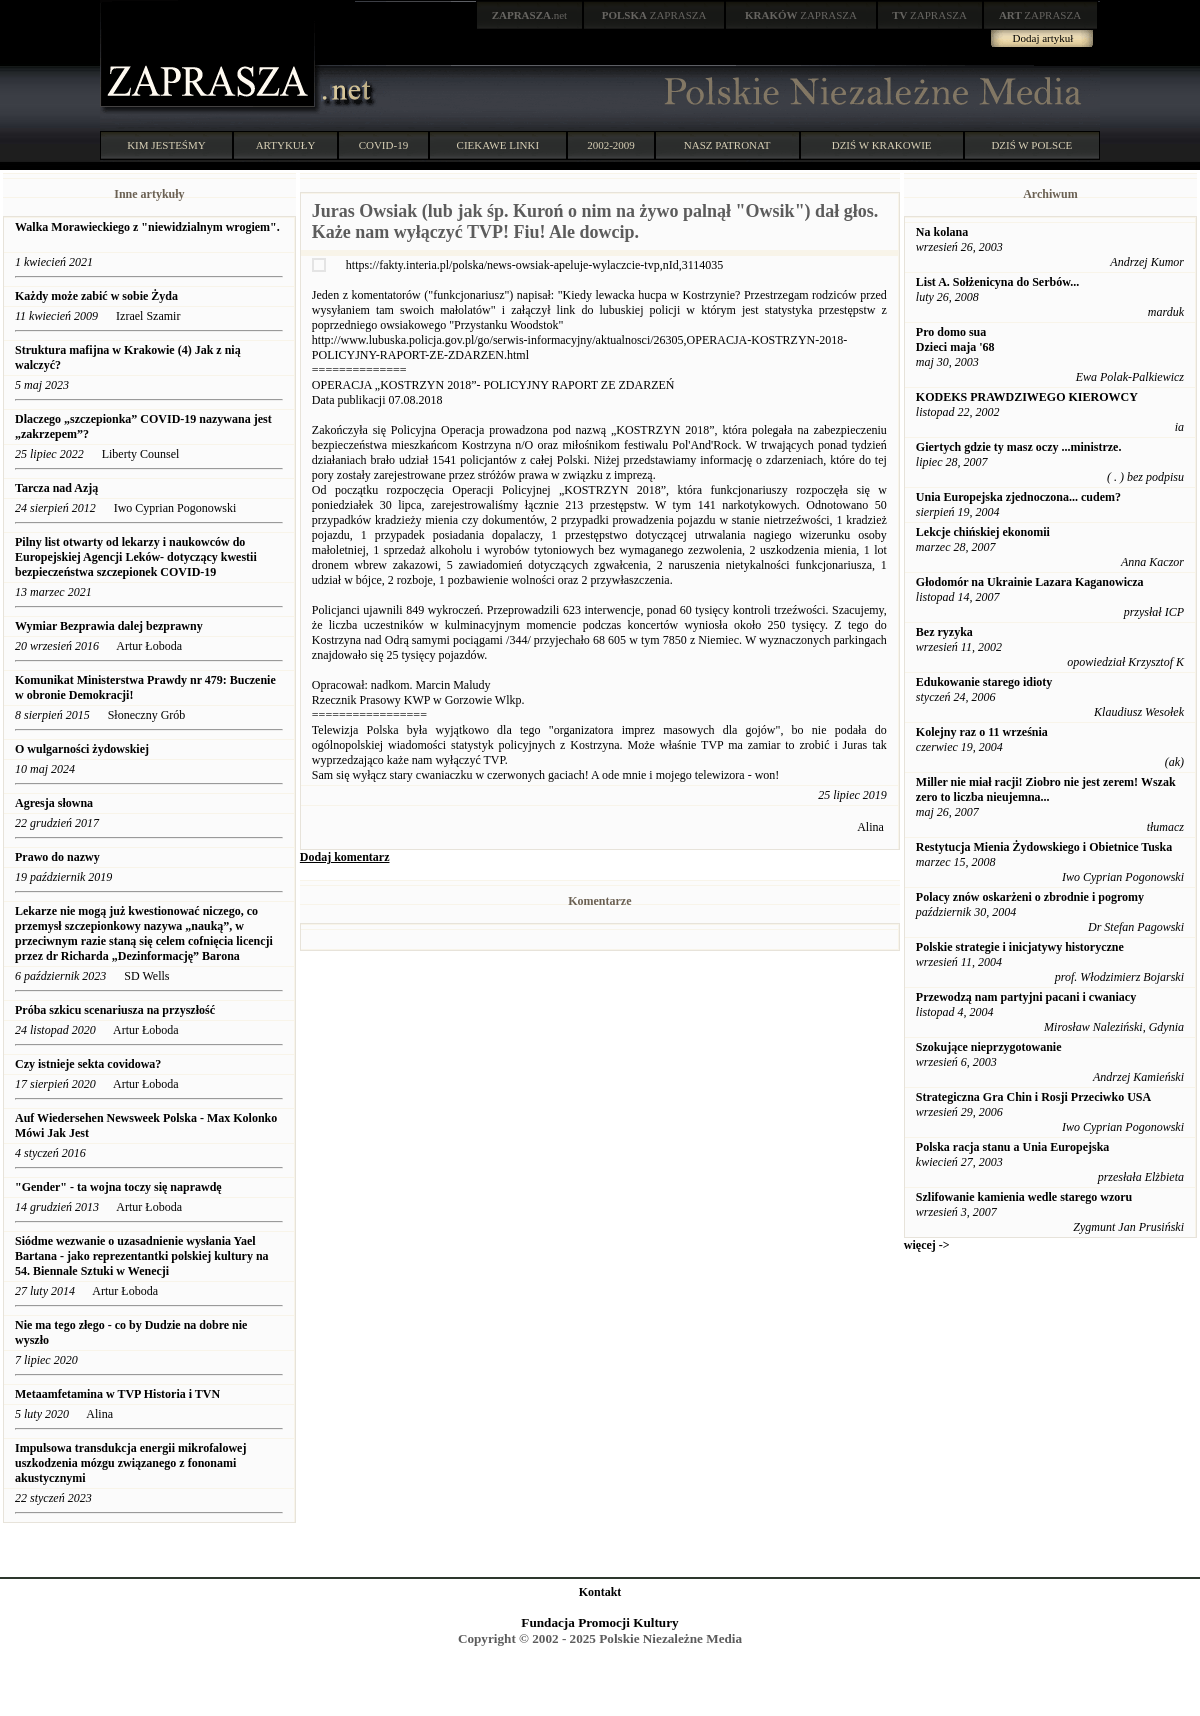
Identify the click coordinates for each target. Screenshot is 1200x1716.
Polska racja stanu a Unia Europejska (1012, 1147)
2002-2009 (611, 145)
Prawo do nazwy (57, 857)
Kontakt (600, 1592)
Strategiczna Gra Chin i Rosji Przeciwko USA (1033, 1097)
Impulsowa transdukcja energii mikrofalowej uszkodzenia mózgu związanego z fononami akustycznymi (130, 1463)
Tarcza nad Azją (56, 488)
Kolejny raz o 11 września (982, 732)
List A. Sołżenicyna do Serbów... (997, 282)
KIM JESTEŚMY (166, 145)
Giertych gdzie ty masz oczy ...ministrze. (1019, 447)
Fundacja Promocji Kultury (599, 1622)
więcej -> (927, 1245)
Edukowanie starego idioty (984, 682)
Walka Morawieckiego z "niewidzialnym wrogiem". (147, 227)
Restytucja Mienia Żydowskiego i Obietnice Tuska (1044, 847)
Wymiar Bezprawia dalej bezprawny (109, 626)
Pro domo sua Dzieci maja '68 (955, 339)
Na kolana (942, 232)
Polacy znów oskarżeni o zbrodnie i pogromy (1030, 897)
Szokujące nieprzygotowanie (989, 1047)
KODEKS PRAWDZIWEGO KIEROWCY (1027, 397)
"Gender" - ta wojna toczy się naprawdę (118, 1187)
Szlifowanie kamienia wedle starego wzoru (1024, 1197)
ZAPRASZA (654, 15)
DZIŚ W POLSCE (1031, 145)
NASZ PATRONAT (727, 145)
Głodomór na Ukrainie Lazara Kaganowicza (1030, 582)
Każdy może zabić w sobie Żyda (98, 296)
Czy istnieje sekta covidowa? (89, 1064)
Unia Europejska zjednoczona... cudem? (1018, 497)
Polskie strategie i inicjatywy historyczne (1020, 947)
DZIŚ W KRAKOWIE (882, 145)
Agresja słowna (54, 803)
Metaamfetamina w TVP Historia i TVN (117, 1394)
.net (530, 15)
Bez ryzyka (944, 632)
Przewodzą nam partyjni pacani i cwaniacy (1026, 997)
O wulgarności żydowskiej (82, 749)
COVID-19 (384, 145)
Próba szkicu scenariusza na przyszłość (115, 1010)
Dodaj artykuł (1043, 38)
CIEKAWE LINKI (498, 145)
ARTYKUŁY (286, 145)
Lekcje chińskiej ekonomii (983, 532)
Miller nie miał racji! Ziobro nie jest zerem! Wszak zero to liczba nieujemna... (1046, 789)
